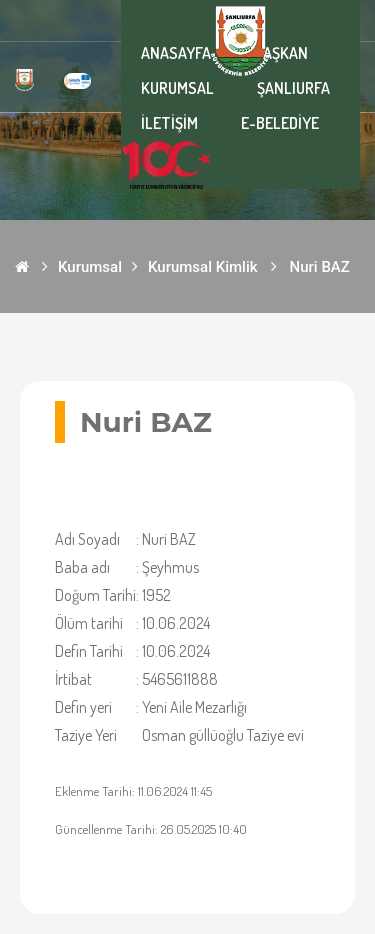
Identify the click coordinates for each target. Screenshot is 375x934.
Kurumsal (90, 267)
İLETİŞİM (169, 123)
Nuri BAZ (320, 267)
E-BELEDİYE (280, 123)
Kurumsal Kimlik (203, 267)
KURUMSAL (177, 88)
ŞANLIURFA (293, 88)
